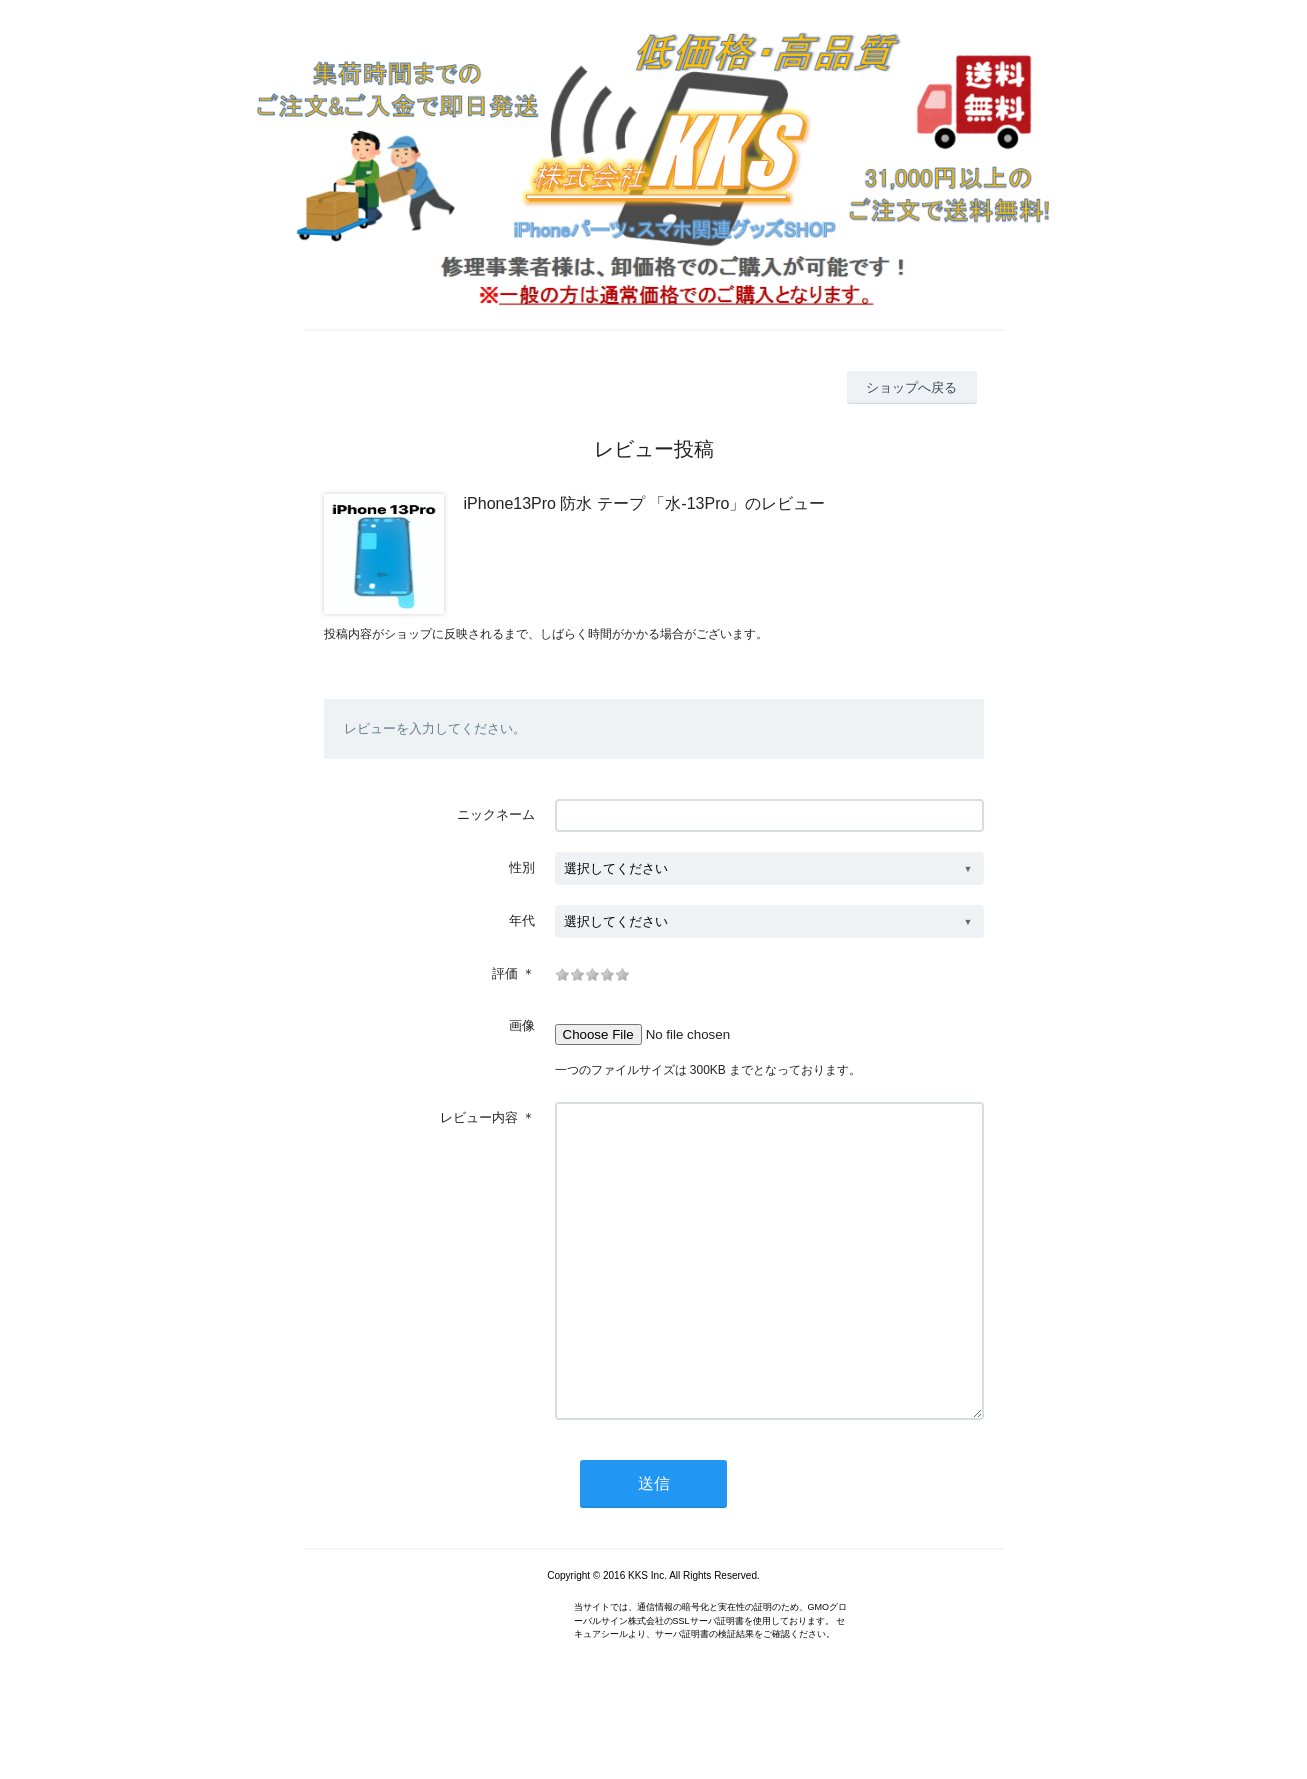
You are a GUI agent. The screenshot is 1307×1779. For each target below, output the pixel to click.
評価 (505, 973)
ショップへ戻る (911, 387)
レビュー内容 (479, 1117)
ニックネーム (496, 814)
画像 (522, 1025)
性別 (522, 867)
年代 (522, 920)
